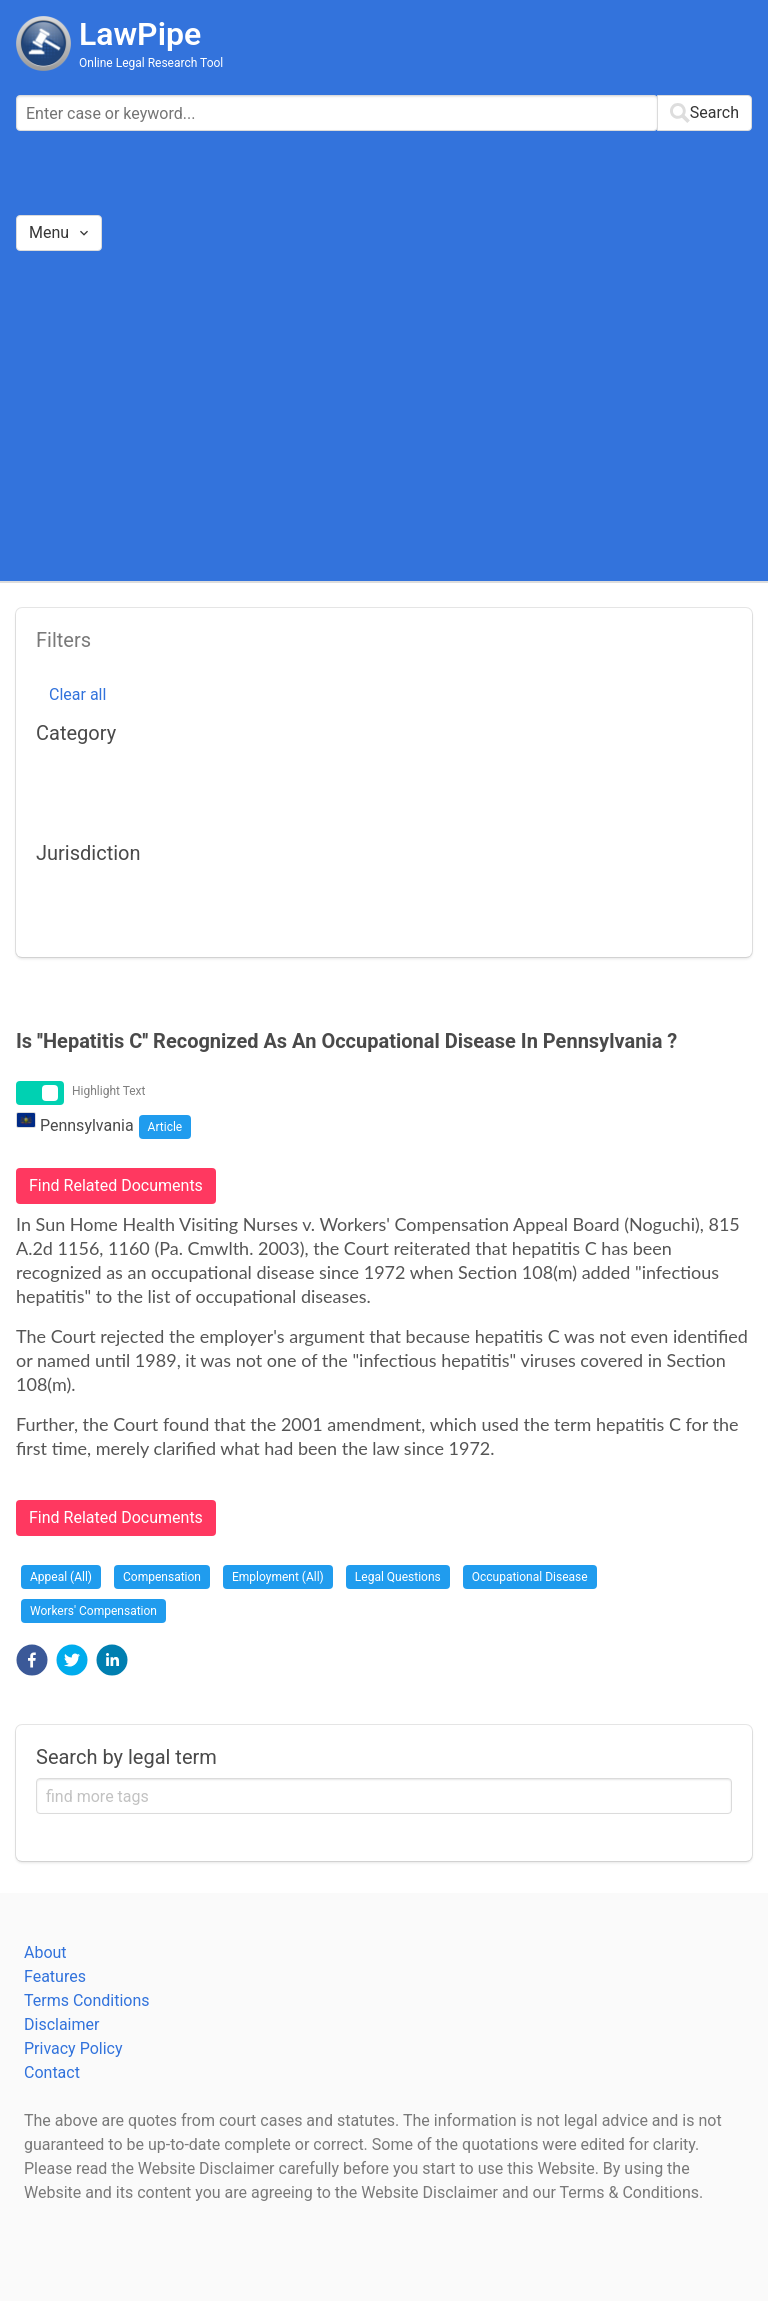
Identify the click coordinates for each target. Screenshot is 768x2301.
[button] (32, 1660)
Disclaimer (61, 2024)
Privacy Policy (73, 2048)
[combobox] (384, 113)
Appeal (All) (61, 1577)
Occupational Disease (530, 1577)
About (45, 1952)
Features (55, 1976)
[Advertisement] (384, 415)
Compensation (162, 1577)
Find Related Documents (116, 1185)
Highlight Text (109, 1091)
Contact (52, 2072)
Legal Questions (398, 1577)
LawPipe (140, 34)
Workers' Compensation (93, 1611)
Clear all (77, 694)
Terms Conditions (87, 2000)
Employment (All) (278, 1577)
